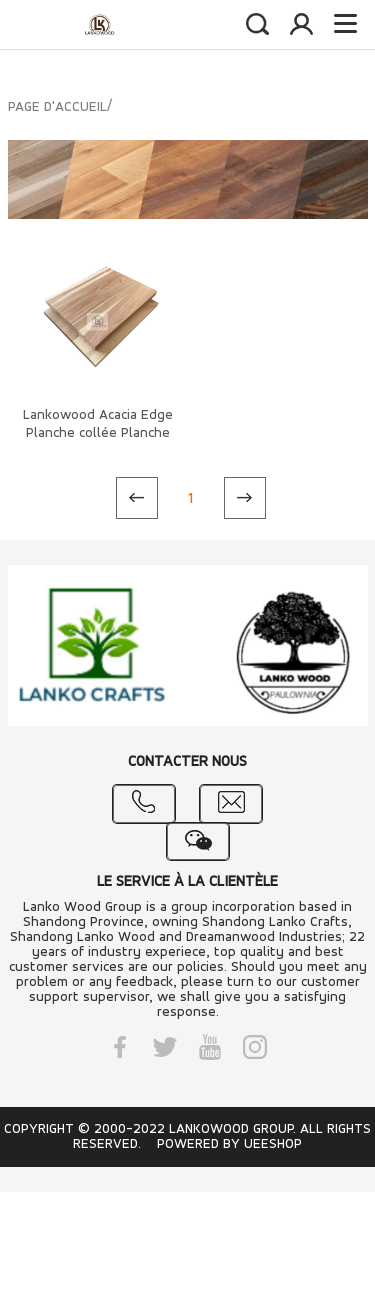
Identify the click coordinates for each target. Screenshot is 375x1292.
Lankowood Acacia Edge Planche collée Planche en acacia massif (98, 433)
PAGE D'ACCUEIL (57, 107)
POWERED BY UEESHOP (229, 1144)
